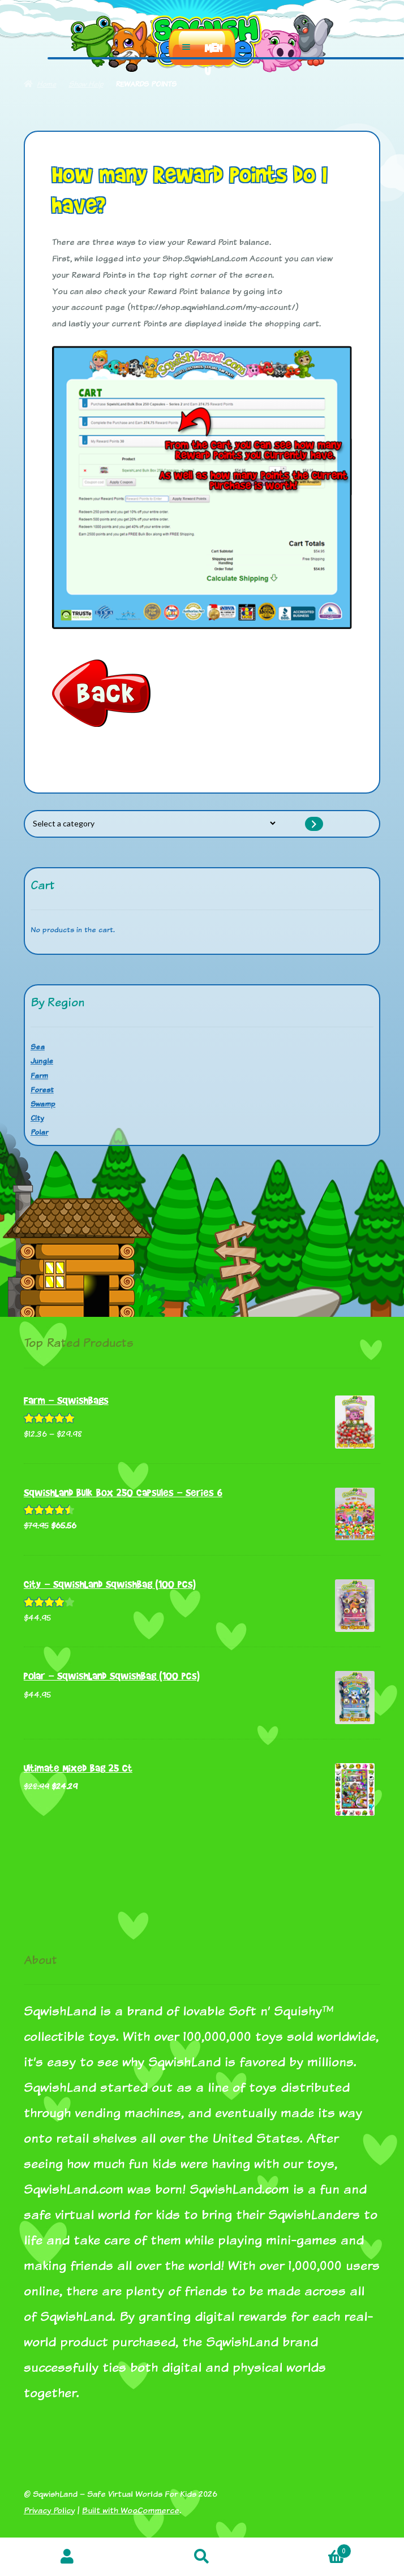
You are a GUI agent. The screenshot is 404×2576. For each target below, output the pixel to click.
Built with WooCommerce (130, 2510)
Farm (39, 1075)
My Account (67, 2557)
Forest (42, 1089)
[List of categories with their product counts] (154, 824)
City (37, 1118)
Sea (38, 1046)
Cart (310, 2548)
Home (46, 84)
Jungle (42, 1061)
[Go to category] (314, 824)
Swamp (43, 1104)
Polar (39, 1132)
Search (202, 2557)
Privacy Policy (49, 2510)
